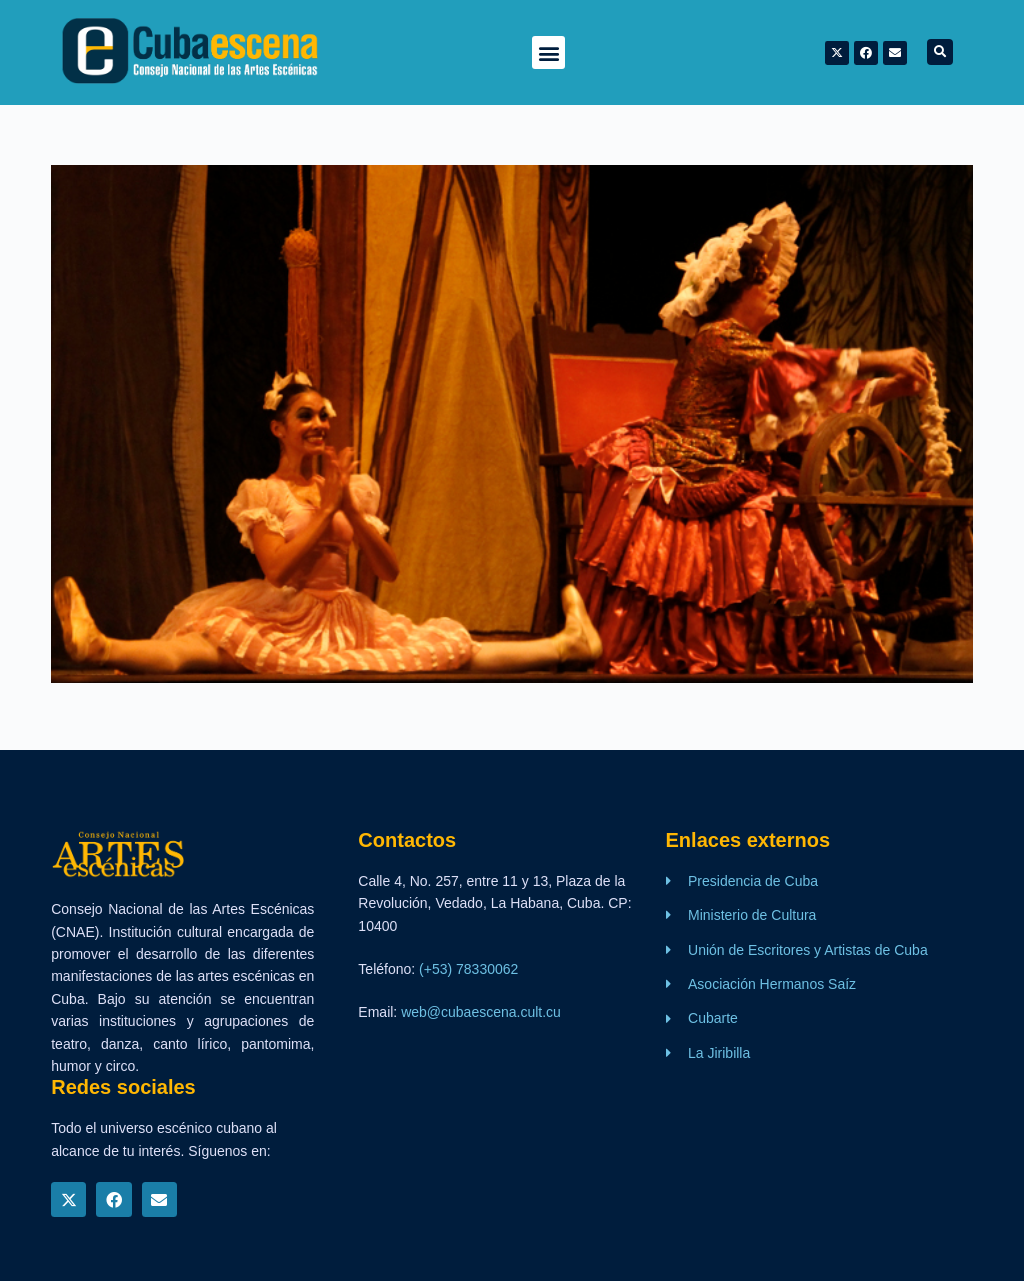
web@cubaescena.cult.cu (481, 1012)
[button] (548, 52)
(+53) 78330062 (468, 969)
